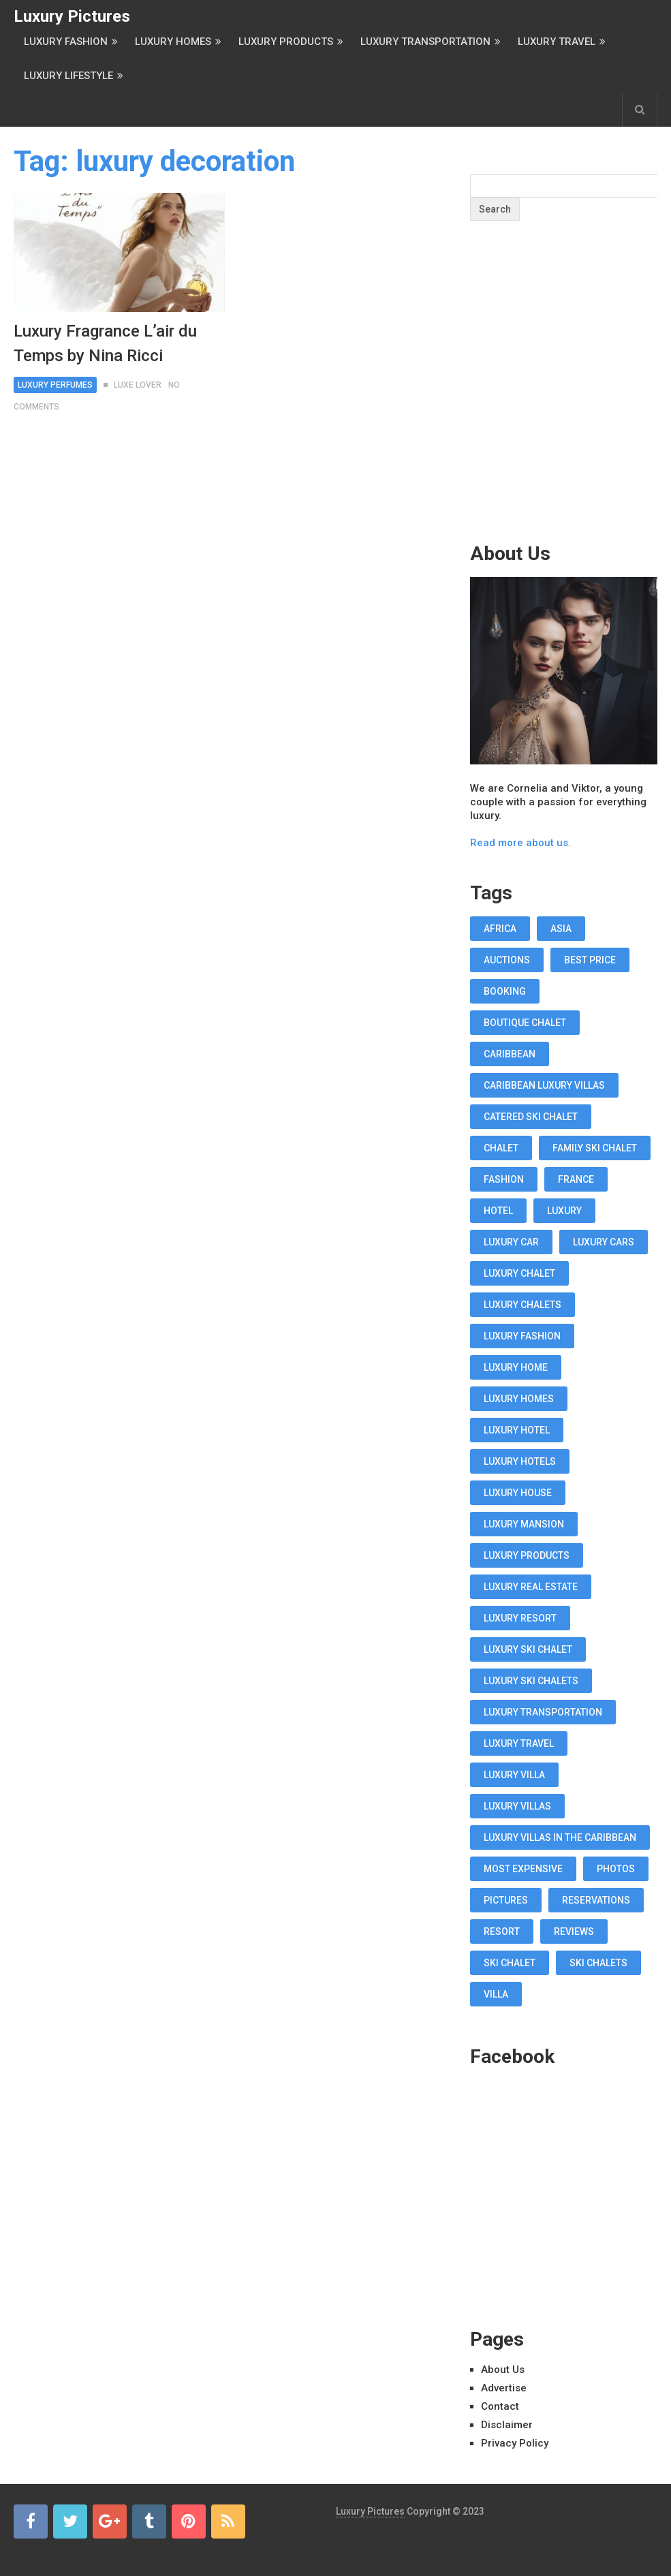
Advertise (504, 2388)
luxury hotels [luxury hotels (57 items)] (520, 1461)
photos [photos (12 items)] (616, 1868)
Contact (500, 2406)
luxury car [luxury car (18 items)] (511, 1242)
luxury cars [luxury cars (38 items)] (603, 1242)
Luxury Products (285, 41)
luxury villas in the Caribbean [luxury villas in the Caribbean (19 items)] (560, 1837)
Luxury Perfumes (55, 385)
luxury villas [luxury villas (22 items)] (517, 1806)
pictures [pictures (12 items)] (506, 1900)
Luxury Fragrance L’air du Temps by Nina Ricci (105, 343)
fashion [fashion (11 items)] (504, 1179)
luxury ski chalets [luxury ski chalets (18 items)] (531, 1680)
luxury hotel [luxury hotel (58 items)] (517, 1430)
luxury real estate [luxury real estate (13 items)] (531, 1586)
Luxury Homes (173, 41)
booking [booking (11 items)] (505, 991)
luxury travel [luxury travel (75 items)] (519, 1743)
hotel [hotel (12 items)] (498, 1210)
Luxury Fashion (66, 41)
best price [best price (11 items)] (590, 960)
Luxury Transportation (425, 41)
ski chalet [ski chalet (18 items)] (509, 1962)
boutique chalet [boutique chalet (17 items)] (525, 1022)
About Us (503, 2369)
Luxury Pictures (72, 16)
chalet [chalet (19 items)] (501, 1148)
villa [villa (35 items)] (496, 1994)
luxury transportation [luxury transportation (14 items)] (543, 1712)
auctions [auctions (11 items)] (507, 960)
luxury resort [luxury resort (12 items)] (520, 1618)
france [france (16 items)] (576, 1179)
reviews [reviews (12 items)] (574, 1931)
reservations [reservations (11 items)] (596, 1900)
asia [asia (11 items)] (561, 928)
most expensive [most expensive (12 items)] (523, 1868)
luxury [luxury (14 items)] (564, 1210)
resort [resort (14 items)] (502, 1931)
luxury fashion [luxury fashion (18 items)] (522, 1336)
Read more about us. (520, 843)
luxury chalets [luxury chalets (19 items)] (522, 1304)
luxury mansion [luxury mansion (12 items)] (524, 1524)
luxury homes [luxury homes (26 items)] (519, 1398)
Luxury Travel (556, 41)
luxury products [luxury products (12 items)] (526, 1555)
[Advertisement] (570, 408)
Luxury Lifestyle (68, 75)
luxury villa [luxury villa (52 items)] (514, 1774)
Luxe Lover (137, 385)
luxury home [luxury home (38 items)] (516, 1367)
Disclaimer (507, 2425)
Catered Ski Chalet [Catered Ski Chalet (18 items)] (531, 1116)
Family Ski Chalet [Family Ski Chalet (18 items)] (594, 1148)
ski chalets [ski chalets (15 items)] (598, 1962)
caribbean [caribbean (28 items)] (509, 1054)
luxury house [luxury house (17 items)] (518, 1492)
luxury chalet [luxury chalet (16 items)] (519, 1273)
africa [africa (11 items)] (500, 928)
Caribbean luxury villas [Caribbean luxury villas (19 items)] (544, 1085)
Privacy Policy (514, 2443)
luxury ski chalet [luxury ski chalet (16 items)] (528, 1649)
